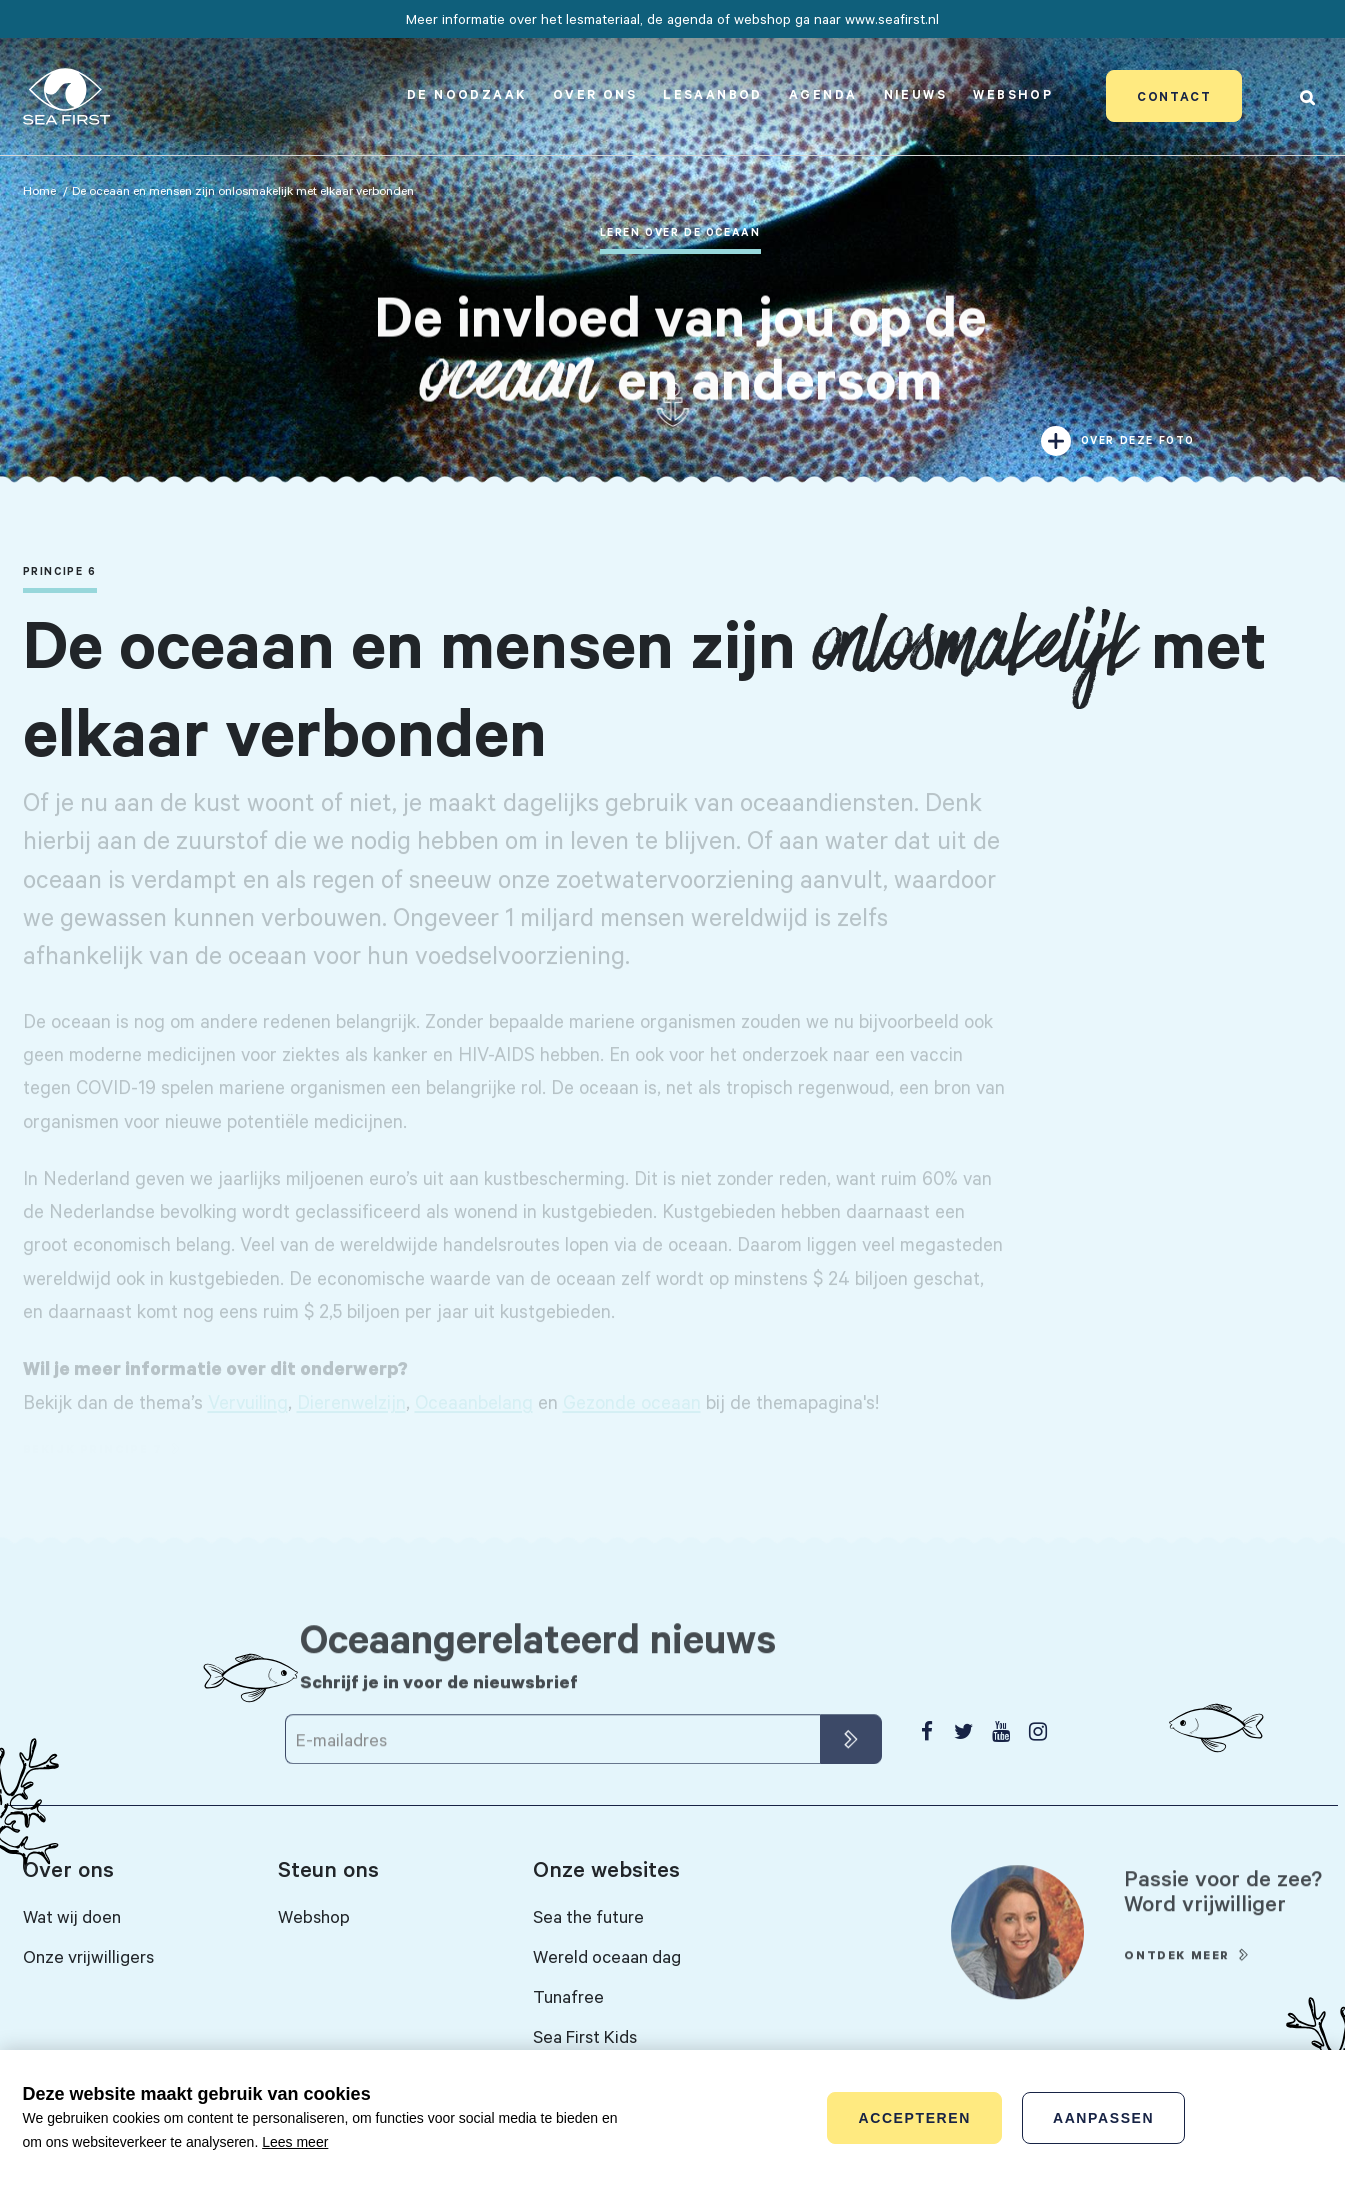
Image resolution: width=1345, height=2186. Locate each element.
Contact (1174, 96)
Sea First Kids (585, 2036)
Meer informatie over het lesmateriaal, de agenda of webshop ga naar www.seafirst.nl (672, 18)
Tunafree (568, 1996)
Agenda (823, 94)
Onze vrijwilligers (88, 1956)
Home (39, 190)
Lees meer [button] (295, 2142)
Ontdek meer (1177, 1983)
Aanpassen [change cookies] (1103, 2118)
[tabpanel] (672, 248)
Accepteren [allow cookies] (914, 2118)
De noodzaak (466, 94)
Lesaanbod (713, 94)
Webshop (1013, 94)
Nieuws (915, 94)
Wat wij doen (72, 1916)
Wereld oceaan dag (607, 1956)
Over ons (595, 94)
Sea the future (588, 1916)
